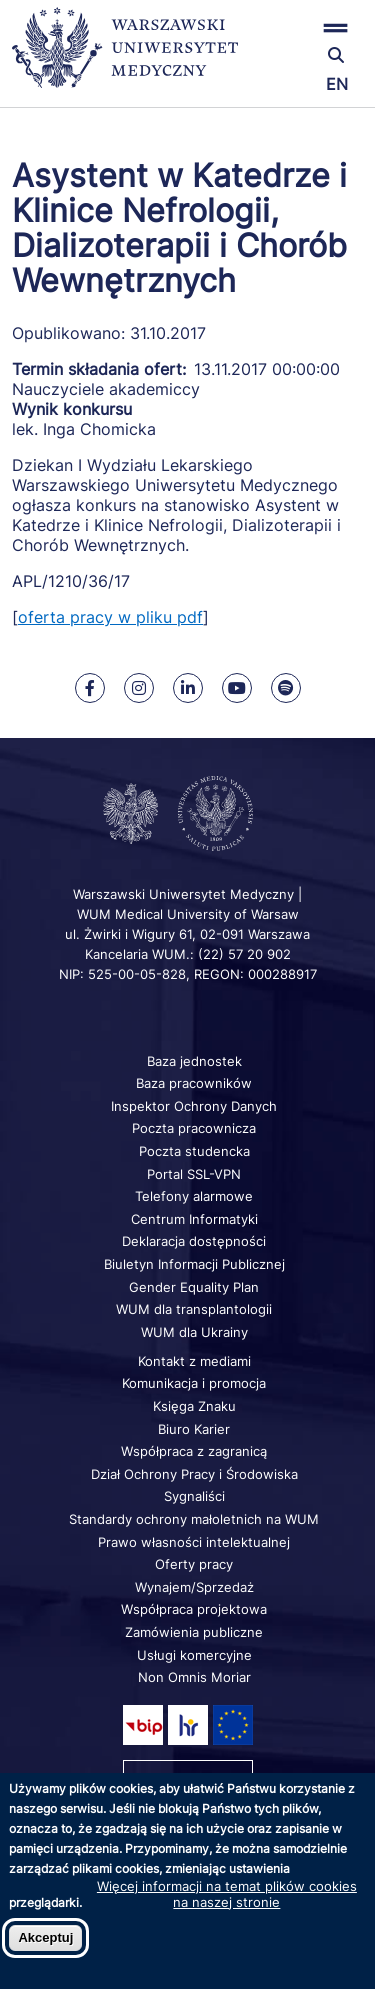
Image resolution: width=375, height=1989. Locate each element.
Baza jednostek (194, 1061)
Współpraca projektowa (194, 1609)
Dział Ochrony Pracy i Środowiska (194, 1474)
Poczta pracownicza (194, 1128)
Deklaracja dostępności (194, 1241)
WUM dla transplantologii (194, 1309)
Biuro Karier (194, 1429)
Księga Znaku (194, 1406)
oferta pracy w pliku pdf (110, 617)
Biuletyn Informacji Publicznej (194, 1264)
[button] (305, 27)
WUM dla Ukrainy (194, 1332)
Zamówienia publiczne (194, 1632)
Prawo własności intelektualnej (194, 1542)
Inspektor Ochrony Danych (194, 1106)
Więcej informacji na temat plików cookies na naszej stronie (227, 1894)
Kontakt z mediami (194, 1361)
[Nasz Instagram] (139, 688)
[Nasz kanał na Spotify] (286, 688)
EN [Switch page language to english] (337, 84)
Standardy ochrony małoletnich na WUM (194, 1519)
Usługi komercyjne (194, 1655)
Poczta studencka (194, 1151)
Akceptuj (45, 1937)
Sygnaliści (194, 1496)
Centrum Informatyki (194, 1219)
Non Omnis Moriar (194, 1677)
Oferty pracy (194, 1564)
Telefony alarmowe (194, 1196)
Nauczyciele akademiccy (106, 389)
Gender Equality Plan (194, 1287)
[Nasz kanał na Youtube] (237, 688)
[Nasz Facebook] (90, 688)
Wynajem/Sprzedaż (194, 1587)
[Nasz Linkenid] (188, 688)
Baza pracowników (194, 1083)
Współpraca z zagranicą (194, 1451)
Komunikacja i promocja (194, 1383)
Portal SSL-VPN (194, 1174)
